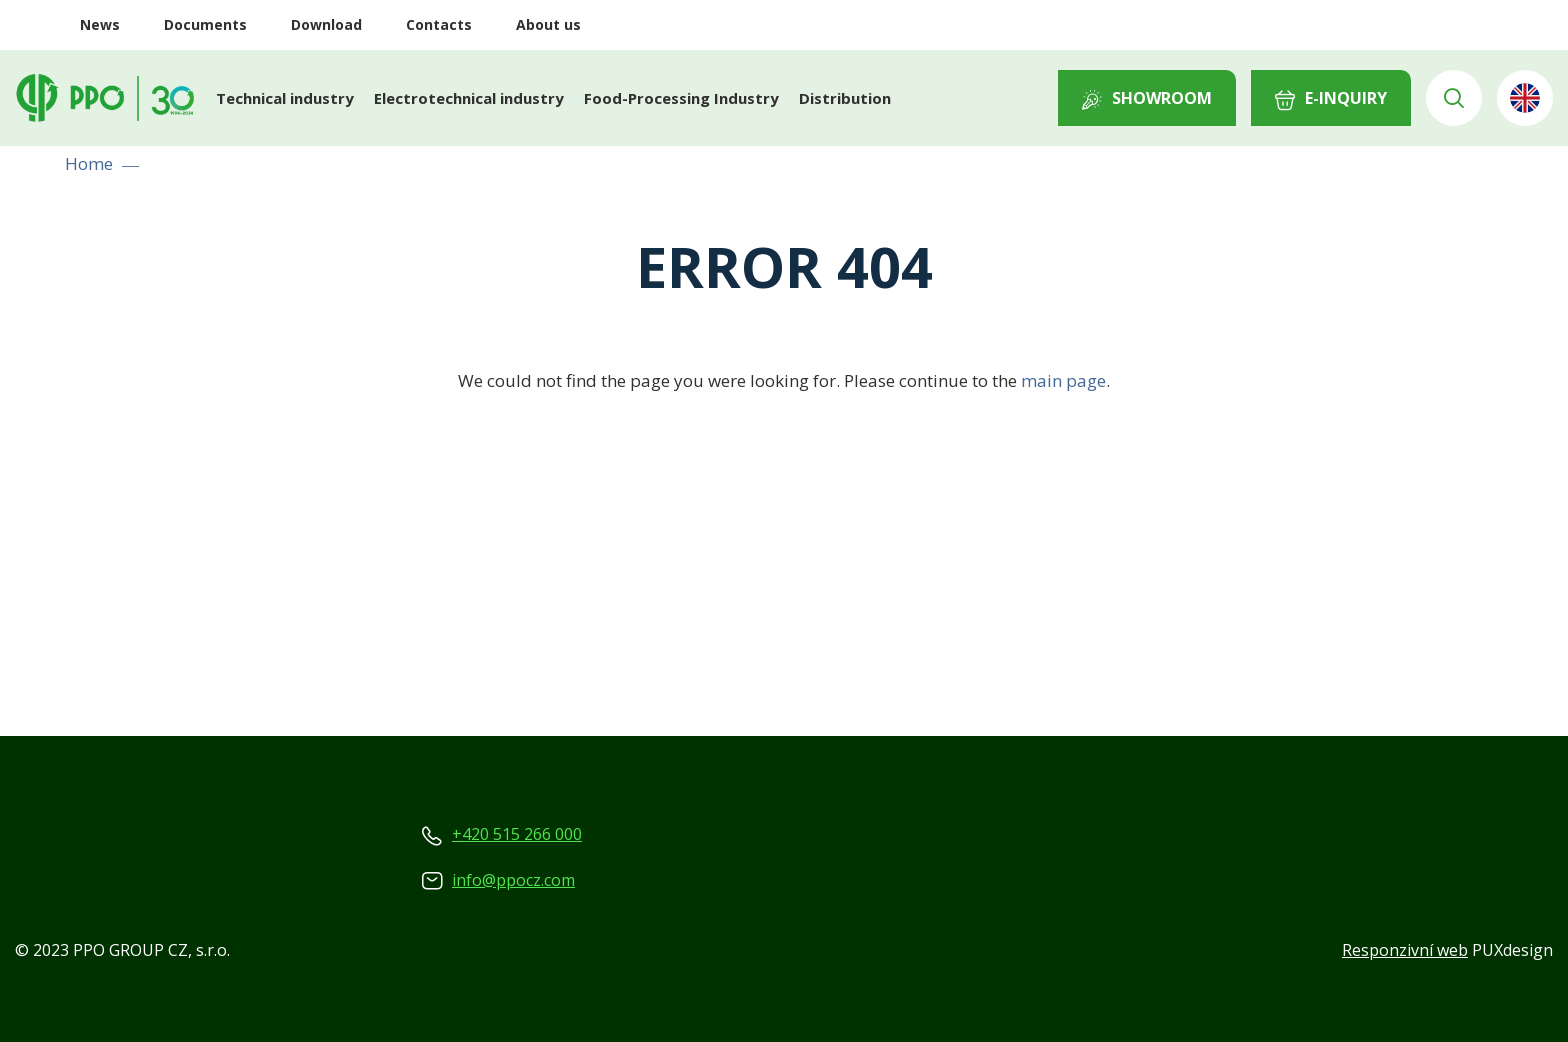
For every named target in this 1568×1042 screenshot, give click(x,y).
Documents (205, 24)
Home (89, 163)
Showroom (1162, 98)
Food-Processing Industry (681, 98)
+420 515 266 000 (517, 834)
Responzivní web (1405, 950)
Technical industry (285, 98)
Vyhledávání (1454, 98)
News (100, 24)
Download (326, 24)
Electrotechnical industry (469, 98)
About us (548, 24)
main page (1063, 380)
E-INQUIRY (1346, 98)
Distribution (845, 98)
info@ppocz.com (513, 880)
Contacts (439, 24)
